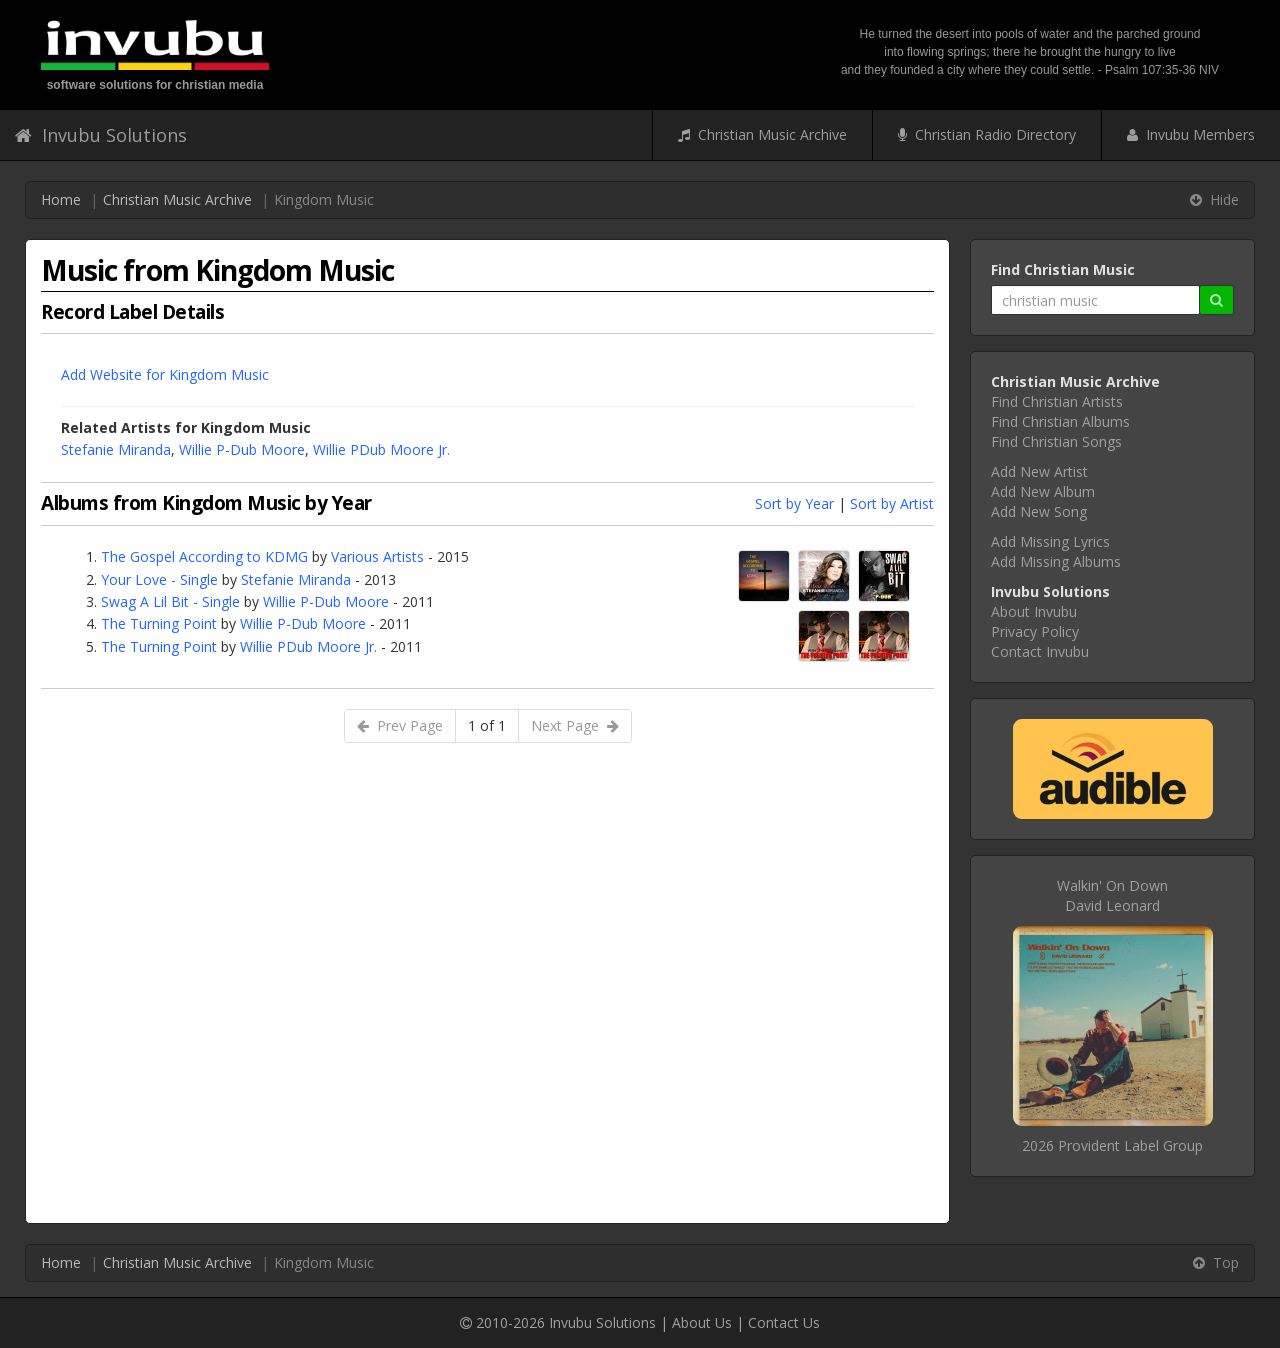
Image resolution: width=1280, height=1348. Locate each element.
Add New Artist (1039, 471)
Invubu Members (1191, 134)
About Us (702, 1322)
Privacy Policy (1035, 631)
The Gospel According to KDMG (204, 556)
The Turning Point (159, 623)
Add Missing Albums (1056, 561)
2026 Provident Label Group (1112, 1145)
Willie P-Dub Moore (242, 449)
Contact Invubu (1040, 651)
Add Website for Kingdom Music (165, 374)
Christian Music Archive (762, 134)
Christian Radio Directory (987, 134)
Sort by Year (794, 503)
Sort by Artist (892, 503)
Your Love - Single (159, 579)
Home (61, 199)
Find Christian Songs (1056, 441)
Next (575, 725)
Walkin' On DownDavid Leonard (1112, 895)
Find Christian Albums (1060, 421)
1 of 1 (487, 725)
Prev (400, 725)
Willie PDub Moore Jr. (381, 449)
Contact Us (784, 1322)
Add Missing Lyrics (1050, 541)
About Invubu (1034, 611)
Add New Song (1039, 511)
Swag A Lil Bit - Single (170, 601)
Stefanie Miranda (116, 449)
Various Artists (377, 556)
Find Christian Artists (1057, 401)
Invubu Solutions (101, 135)
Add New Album (1043, 491)
